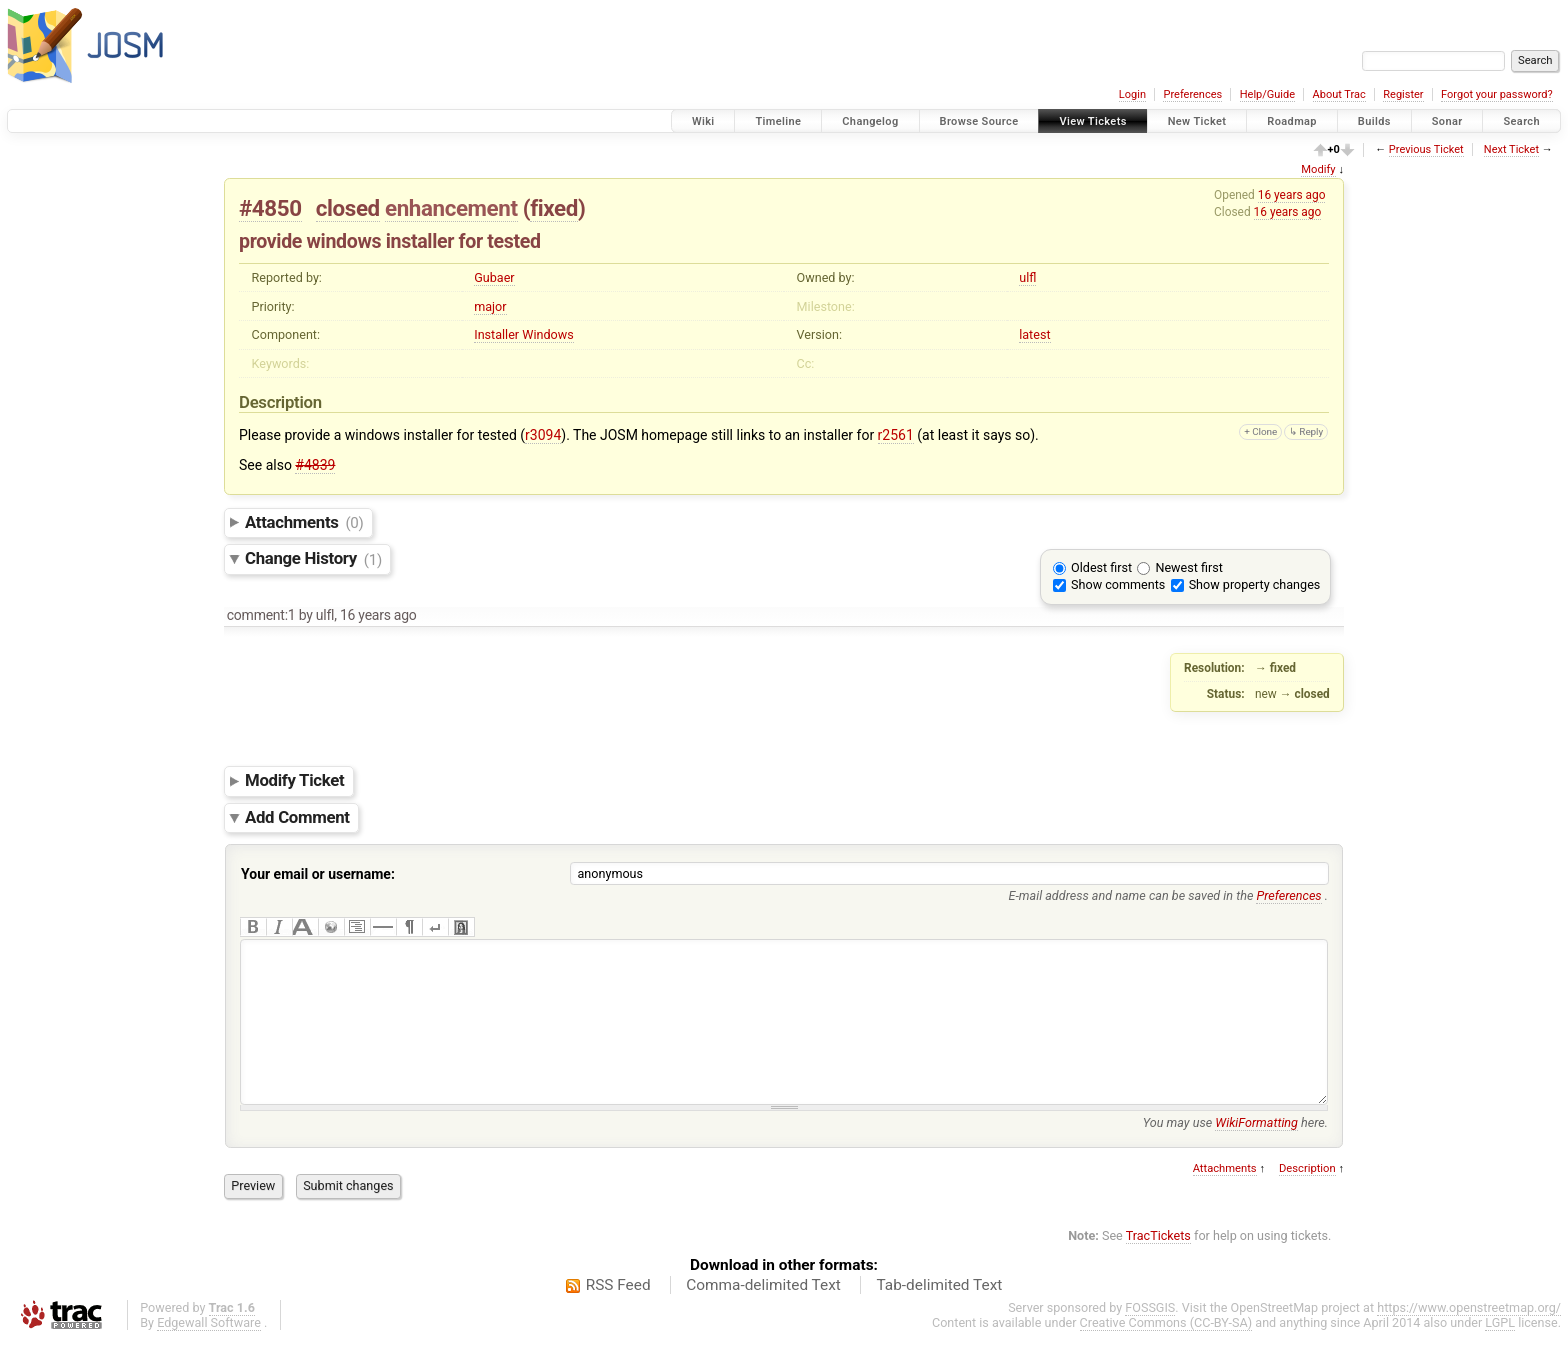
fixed (554, 208)
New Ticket (1197, 121)
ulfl (1027, 277)
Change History (313, 559)
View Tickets (1092, 121)
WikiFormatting (1256, 1152)
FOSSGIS (1150, 1337)
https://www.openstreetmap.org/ (1469, 1337)
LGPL (1500, 1352)
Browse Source (979, 121)
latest (1034, 334)
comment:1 (261, 615)
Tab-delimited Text (939, 1315)
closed (348, 208)
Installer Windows (523, 334)
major (490, 306)
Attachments (304, 522)
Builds (1374, 121)
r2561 (896, 435)
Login (1132, 94)
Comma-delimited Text (763, 1315)
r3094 (543, 435)
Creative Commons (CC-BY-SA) (1166, 1352)
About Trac (1339, 94)
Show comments (1118, 584)
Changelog (870, 121)
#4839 (315, 465)
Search (1521, 121)
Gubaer (494, 277)
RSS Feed (618, 1315)
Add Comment (297, 817)
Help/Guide (1267, 94)
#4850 (270, 208)
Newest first (1188, 567)
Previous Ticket (1426, 149)
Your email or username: (318, 874)
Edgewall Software (209, 1352)
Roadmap (1292, 121)
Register (1403, 94)
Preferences (1192, 94)
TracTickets (1158, 1265)
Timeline (778, 121)
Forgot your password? (1497, 94)
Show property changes (1255, 584)
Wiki (703, 121)
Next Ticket (1511, 149)
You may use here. (1235, 1152)
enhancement (451, 208)
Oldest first (1101, 567)
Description (1307, 1198)
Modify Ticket (294, 781)
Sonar (1447, 121)
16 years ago (1292, 195)
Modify (1318, 169)
